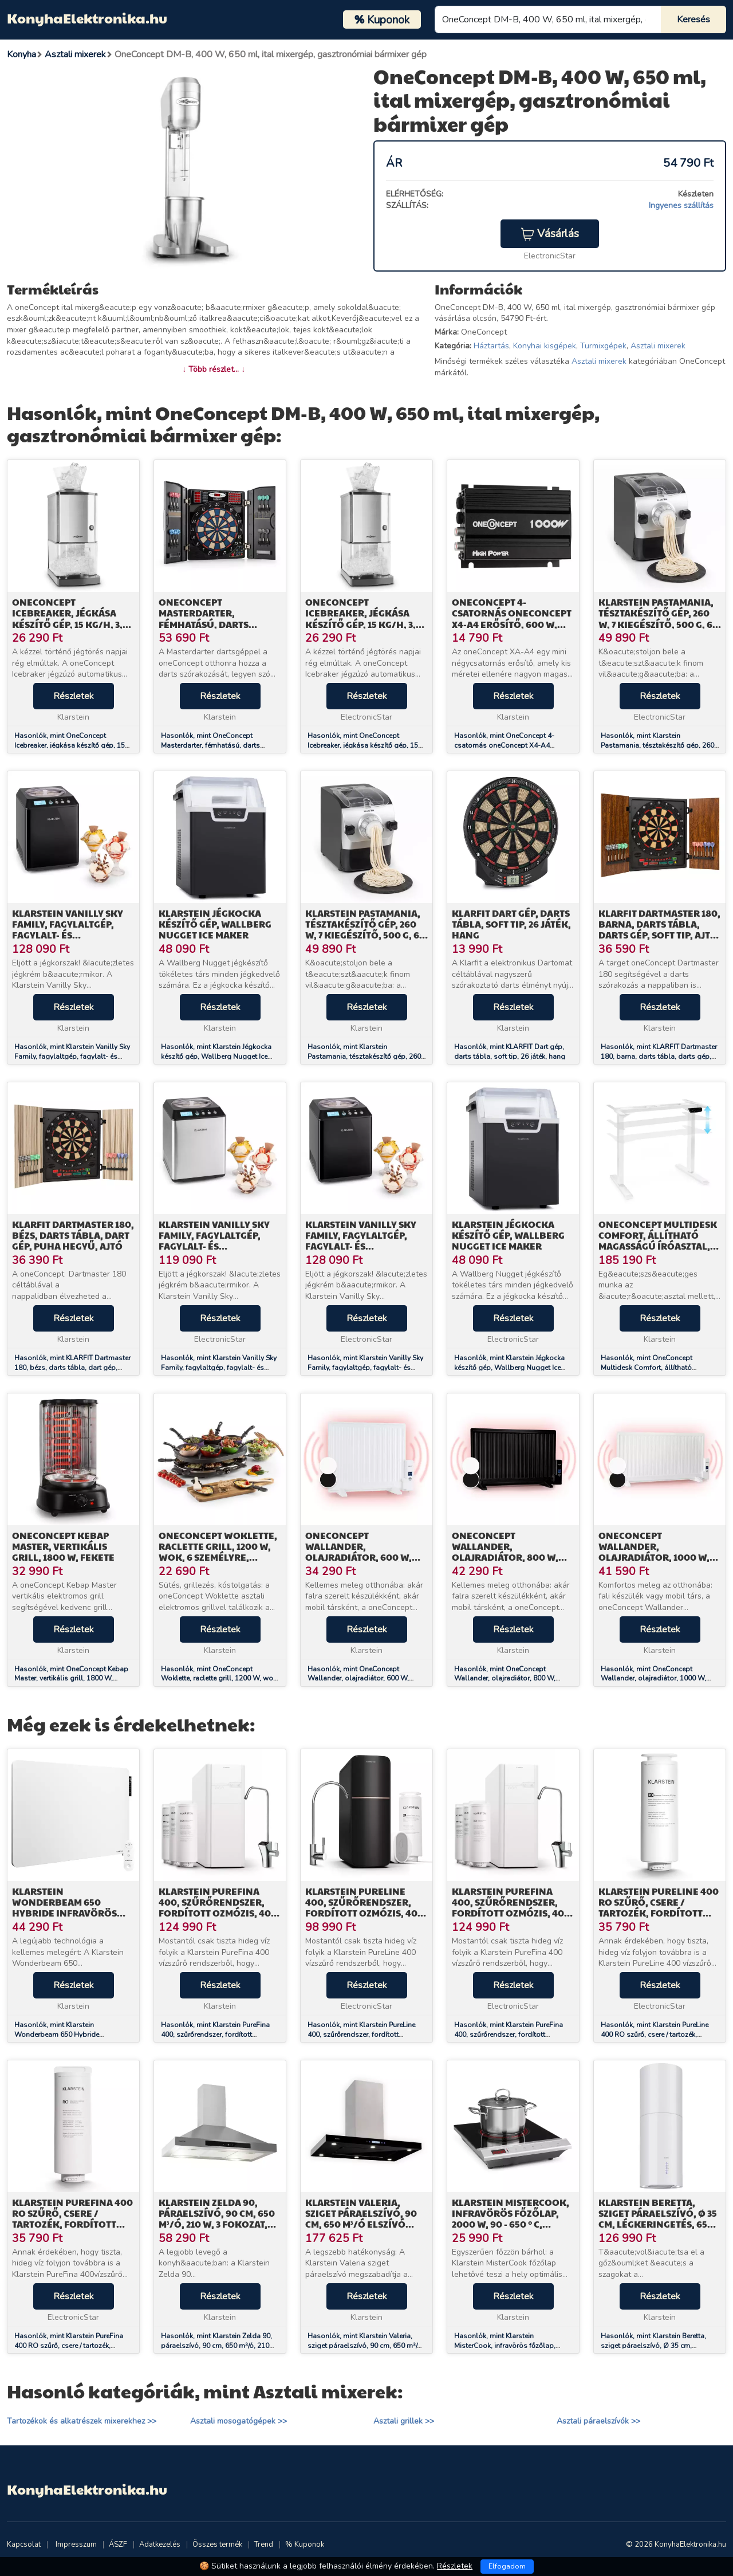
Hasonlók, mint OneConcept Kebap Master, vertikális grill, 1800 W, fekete (71, 1678)
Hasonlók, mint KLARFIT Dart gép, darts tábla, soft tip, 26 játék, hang (509, 1051)
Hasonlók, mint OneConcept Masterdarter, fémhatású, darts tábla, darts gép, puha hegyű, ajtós (217, 745)
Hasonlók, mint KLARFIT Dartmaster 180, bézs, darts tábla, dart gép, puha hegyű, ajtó (72, 1367)
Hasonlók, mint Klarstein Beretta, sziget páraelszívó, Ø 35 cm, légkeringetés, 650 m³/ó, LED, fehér (656, 2345)
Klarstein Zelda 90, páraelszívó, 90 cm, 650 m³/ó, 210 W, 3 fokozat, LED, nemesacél (217, 2219)
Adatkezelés (159, 2544)
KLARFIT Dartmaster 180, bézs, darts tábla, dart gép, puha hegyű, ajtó (73, 1235)
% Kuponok (304, 2544)
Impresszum (76, 2544)
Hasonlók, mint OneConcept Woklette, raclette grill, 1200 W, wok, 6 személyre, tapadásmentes (219, 1678)
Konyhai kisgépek (544, 345)
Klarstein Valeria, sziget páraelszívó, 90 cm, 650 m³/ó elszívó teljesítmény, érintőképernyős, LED (362, 2224)
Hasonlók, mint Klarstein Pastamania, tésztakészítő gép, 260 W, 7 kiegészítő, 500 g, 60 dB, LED (657, 745)
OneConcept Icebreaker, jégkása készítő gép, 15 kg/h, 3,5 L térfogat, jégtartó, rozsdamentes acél (73, 624)
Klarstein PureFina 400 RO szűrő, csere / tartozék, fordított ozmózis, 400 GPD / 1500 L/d (72, 2224)
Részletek (73, 696)
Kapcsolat (24, 2544)
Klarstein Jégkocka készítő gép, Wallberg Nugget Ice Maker (215, 923)
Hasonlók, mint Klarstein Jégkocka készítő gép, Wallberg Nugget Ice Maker (216, 1056)
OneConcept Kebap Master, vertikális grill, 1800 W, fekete (63, 1546)
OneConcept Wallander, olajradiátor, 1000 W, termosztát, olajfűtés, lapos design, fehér (656, 1557)
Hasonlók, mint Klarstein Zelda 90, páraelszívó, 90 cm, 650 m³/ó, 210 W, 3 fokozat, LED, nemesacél (216, 2345)
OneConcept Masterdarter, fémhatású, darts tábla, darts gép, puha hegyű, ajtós (216, 624)
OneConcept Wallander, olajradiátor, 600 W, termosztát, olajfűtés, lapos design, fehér (363, 1557)
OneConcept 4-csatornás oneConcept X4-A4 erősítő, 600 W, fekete (512, 618)
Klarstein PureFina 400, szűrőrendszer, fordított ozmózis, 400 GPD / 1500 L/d (218, 1907)
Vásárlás (550, 233)
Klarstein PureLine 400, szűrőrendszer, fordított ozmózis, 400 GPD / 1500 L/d (364, 1907)
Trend (263, 2544)
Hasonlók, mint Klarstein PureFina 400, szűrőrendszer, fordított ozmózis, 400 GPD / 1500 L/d (215, 2034)
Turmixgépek (603, 345)
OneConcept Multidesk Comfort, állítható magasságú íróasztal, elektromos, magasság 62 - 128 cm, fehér (657, 1246)
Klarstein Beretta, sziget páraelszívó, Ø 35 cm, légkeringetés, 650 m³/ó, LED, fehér (657, 2219)
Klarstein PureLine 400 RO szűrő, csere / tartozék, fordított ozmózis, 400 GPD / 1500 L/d (658, 1913)
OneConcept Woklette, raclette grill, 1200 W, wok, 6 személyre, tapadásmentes (218, 1552)
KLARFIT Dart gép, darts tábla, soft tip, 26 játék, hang (511, 923)
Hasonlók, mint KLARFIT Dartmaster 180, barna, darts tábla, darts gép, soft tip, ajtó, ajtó (659, 1056)
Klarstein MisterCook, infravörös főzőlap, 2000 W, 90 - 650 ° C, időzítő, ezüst (510, 2219)
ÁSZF (118, 2544)
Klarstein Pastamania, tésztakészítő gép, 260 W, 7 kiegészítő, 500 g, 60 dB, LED (658, 618)
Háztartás (491, 345)
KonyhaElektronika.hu (87, 18)
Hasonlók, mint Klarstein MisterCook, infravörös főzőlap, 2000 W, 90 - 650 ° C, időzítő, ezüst (509, 2345)
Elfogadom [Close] (507, 2566)
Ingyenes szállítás (681, 205)
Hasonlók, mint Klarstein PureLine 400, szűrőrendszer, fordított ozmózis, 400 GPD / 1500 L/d (361, 2034)
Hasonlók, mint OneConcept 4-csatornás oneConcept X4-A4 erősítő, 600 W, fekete (504, 745)
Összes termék (217, 2544)
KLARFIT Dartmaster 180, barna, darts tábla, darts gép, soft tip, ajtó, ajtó (659, 929)
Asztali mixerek (657, 345)
